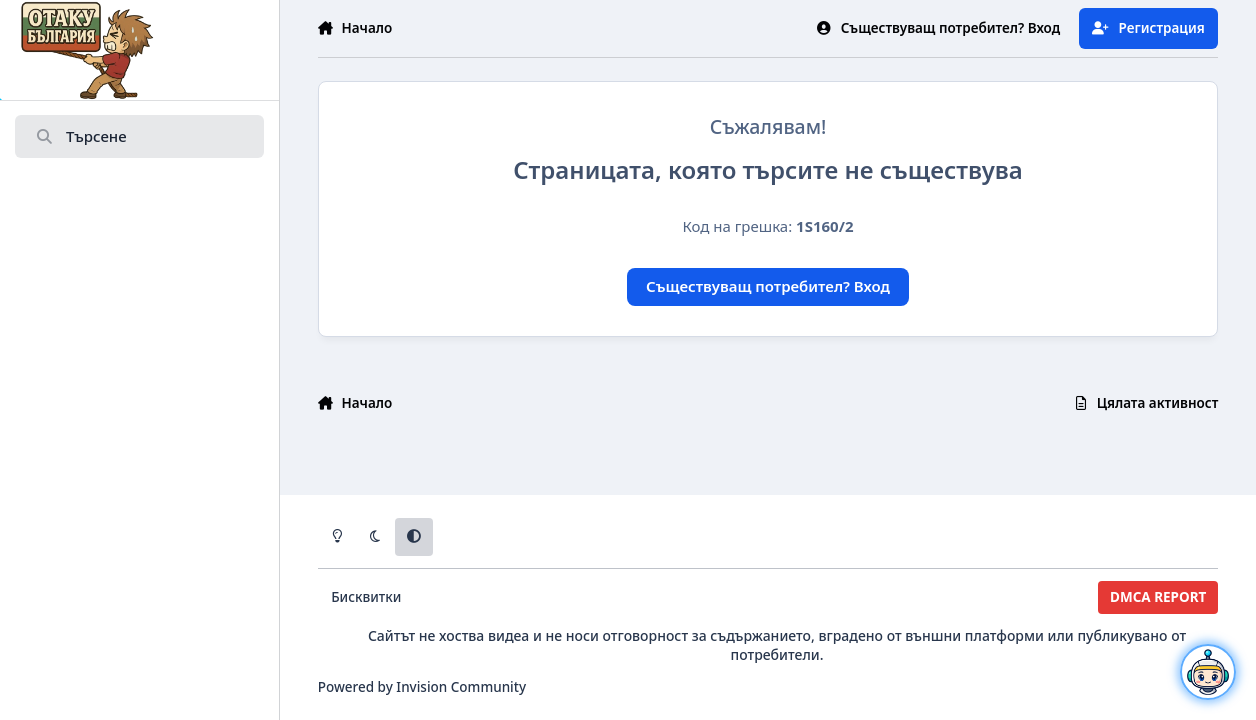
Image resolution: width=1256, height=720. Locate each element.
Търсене (81, 137)
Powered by (422, 687)
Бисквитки (366, 597)
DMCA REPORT (1158, 597)
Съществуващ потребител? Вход (768, 286)
